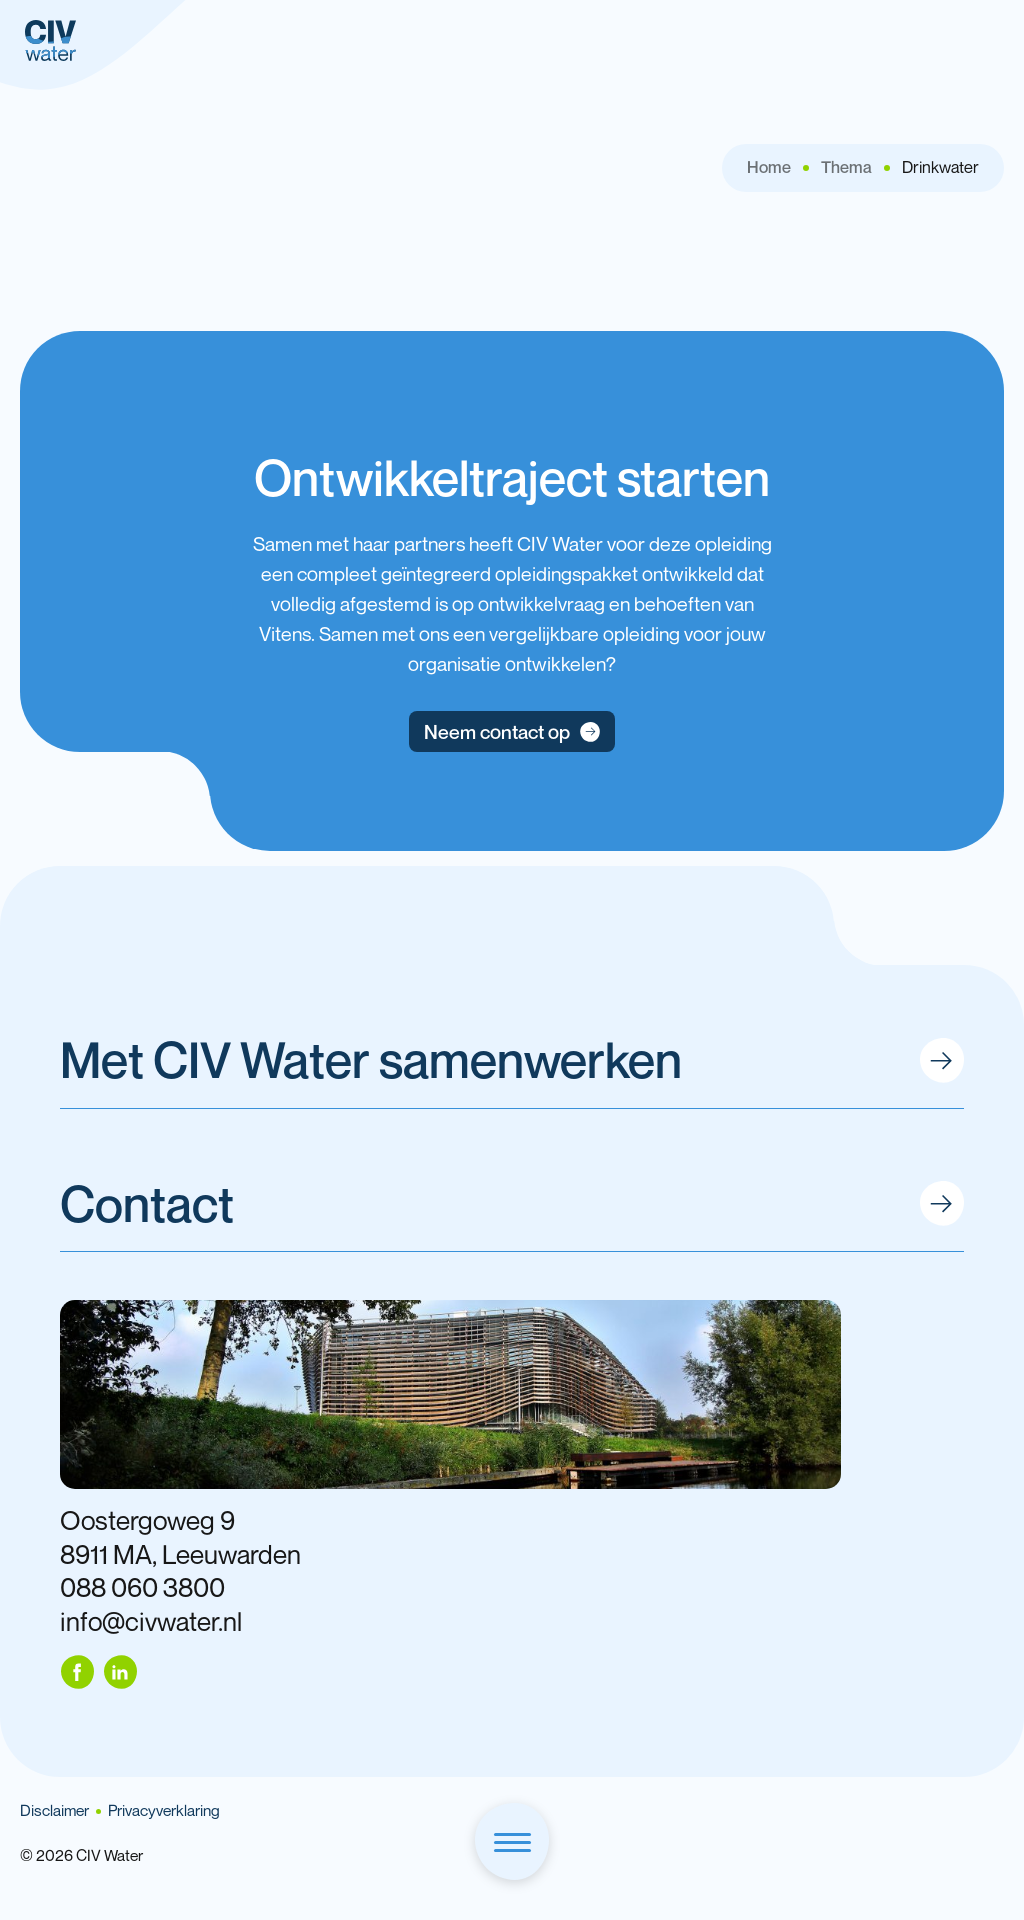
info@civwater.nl (151, 1621)
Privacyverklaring (164, 1810)
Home (769, 167)
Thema (846, 167)
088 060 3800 (142, 1587)
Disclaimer (54, 1810)
